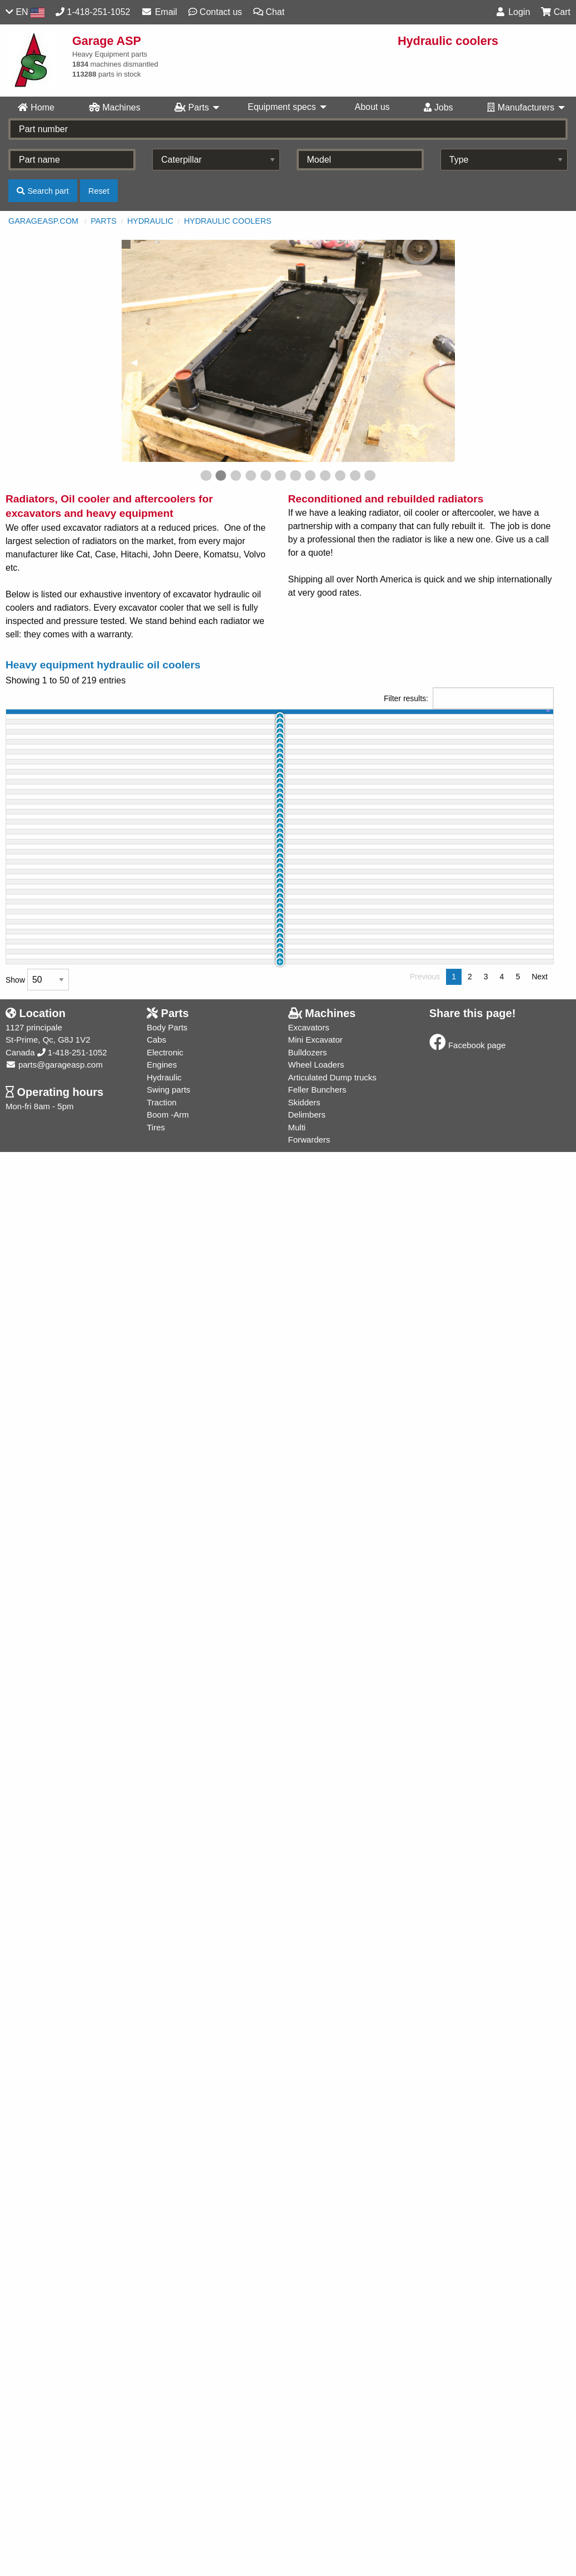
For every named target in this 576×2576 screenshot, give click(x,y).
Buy (505, 743)
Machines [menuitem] (115, 107)
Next (540, 2401)
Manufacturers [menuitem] (520, 107)
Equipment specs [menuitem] (282, 107)
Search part (42, 191)
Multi (297, 2551)
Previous (425, 2401)
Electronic (165, 2476)
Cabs (156, 2464)
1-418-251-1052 (72, 2476)
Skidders (304, 2526)
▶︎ (447, 362)
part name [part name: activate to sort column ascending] (150, 718)
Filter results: (469, 698)
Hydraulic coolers (228, 221)
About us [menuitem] (371, 107)
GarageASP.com (43, 221)
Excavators (308, 2451)
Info (536, 743)
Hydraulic (150, 221)
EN (25, 12)
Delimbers (307, 2539)
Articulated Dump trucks (332, 2501)
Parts (104, 221)
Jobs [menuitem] (438, 107)
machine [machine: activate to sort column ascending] (87, 718)
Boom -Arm (168, 2539)
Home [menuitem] (35, 107)
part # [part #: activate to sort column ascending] (222, 718)
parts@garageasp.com (54, 2489)
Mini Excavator (315, 2464)
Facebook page (467, 2469)
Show (37, 2404)
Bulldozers (307, 2476)
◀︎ (138, 362)
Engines (162, 2489)
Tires (156, 2551)
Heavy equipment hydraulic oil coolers (103, 665)
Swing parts (168, 2514)
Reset (98, 191)
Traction (162, 2526)
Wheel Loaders (316, 2489)
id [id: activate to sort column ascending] (45, 718)
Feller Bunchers (317, 2514)
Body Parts (167, 2451)
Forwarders (309, 2564)
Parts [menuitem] (191, 107)
